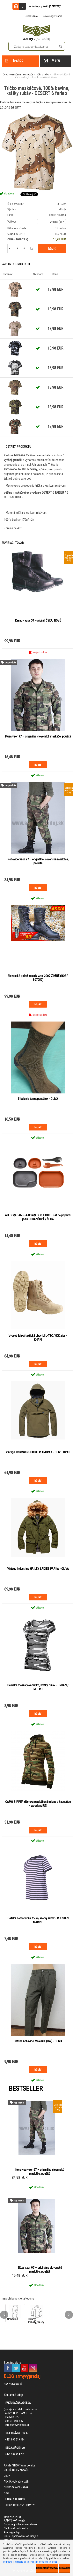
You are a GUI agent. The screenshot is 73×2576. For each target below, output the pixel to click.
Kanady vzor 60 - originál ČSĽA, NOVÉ (38, 620)
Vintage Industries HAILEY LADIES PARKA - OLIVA (38, 1569)
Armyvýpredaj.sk (13, 2383)
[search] (60, 46)
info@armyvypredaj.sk (17, 2424)
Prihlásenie (31, 16)
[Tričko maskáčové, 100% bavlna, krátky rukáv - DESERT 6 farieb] (36, 114)
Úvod (5, 74)
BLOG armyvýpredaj (22, 2376)
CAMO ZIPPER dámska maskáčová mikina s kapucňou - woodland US (38, 1803)
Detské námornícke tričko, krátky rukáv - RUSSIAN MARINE (38, 1920)
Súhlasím (64, 2568)
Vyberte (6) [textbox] (56, 221)
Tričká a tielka (42, 74)
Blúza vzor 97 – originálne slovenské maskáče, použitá (38, 736)
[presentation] (4, 2315)
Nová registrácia (52, 16)
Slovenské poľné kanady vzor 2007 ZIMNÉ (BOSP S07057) (38, 978)
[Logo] (36, 32)
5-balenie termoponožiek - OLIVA (38, 1099)
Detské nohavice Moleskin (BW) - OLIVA (38, 2041)
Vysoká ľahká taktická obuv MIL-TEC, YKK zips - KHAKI (38, 1337)
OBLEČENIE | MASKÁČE (21, 74)
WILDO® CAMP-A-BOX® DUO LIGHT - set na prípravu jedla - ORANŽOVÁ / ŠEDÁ (38, 1217)
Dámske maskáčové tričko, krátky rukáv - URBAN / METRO (38, 1687)
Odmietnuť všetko (47, 2568)
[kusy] (17, 248)
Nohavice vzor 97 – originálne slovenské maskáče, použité (38, 861)
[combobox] (51, 221)
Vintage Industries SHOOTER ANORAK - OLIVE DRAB (38, 1452)
